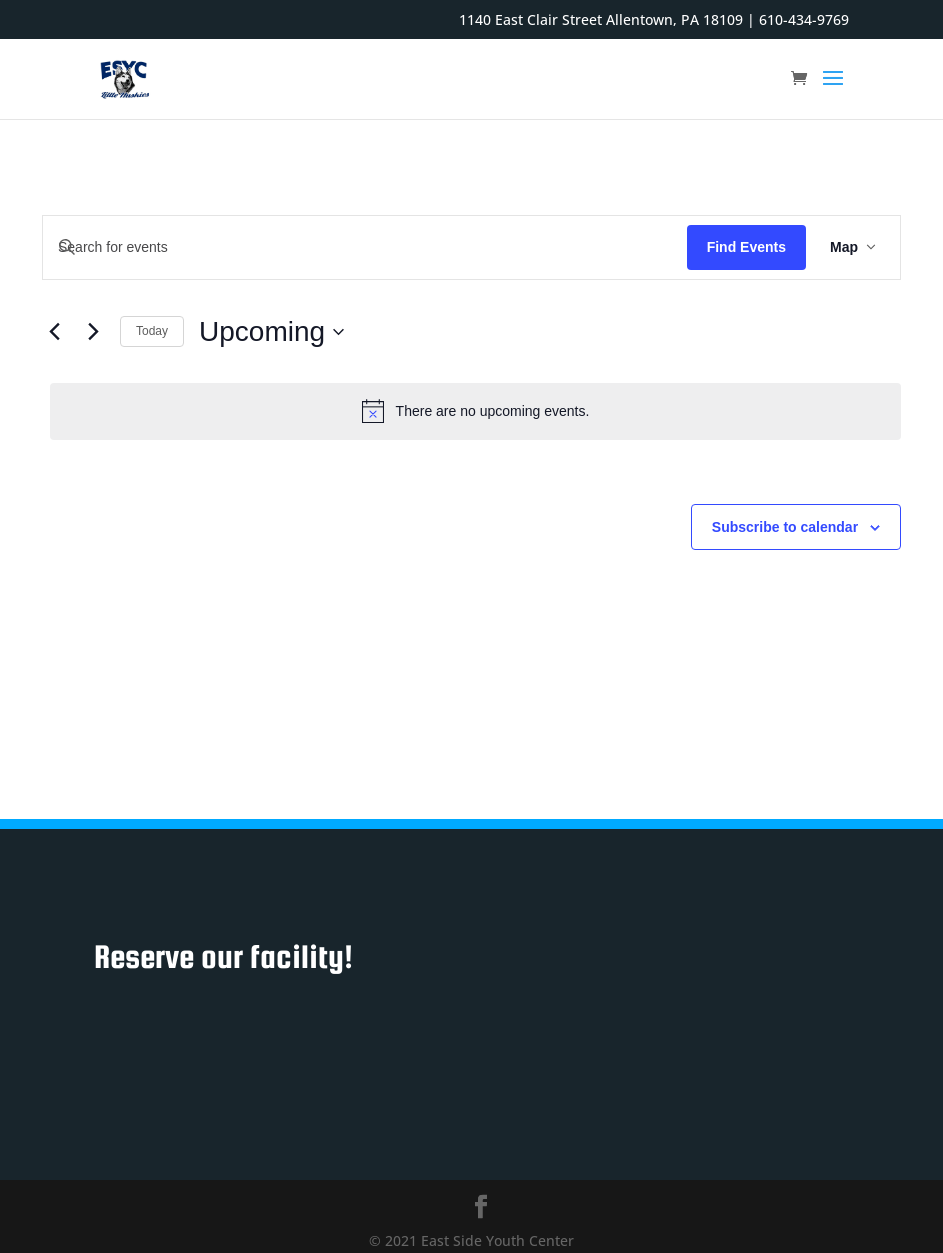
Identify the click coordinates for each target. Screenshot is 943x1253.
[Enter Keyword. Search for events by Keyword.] (365, 247)
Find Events (746, 247)
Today (152, 331)
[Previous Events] (54, 332)
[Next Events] (93, 332)
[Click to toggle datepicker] (271, 332)
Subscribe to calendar (785, 527)
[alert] (475, 411)
